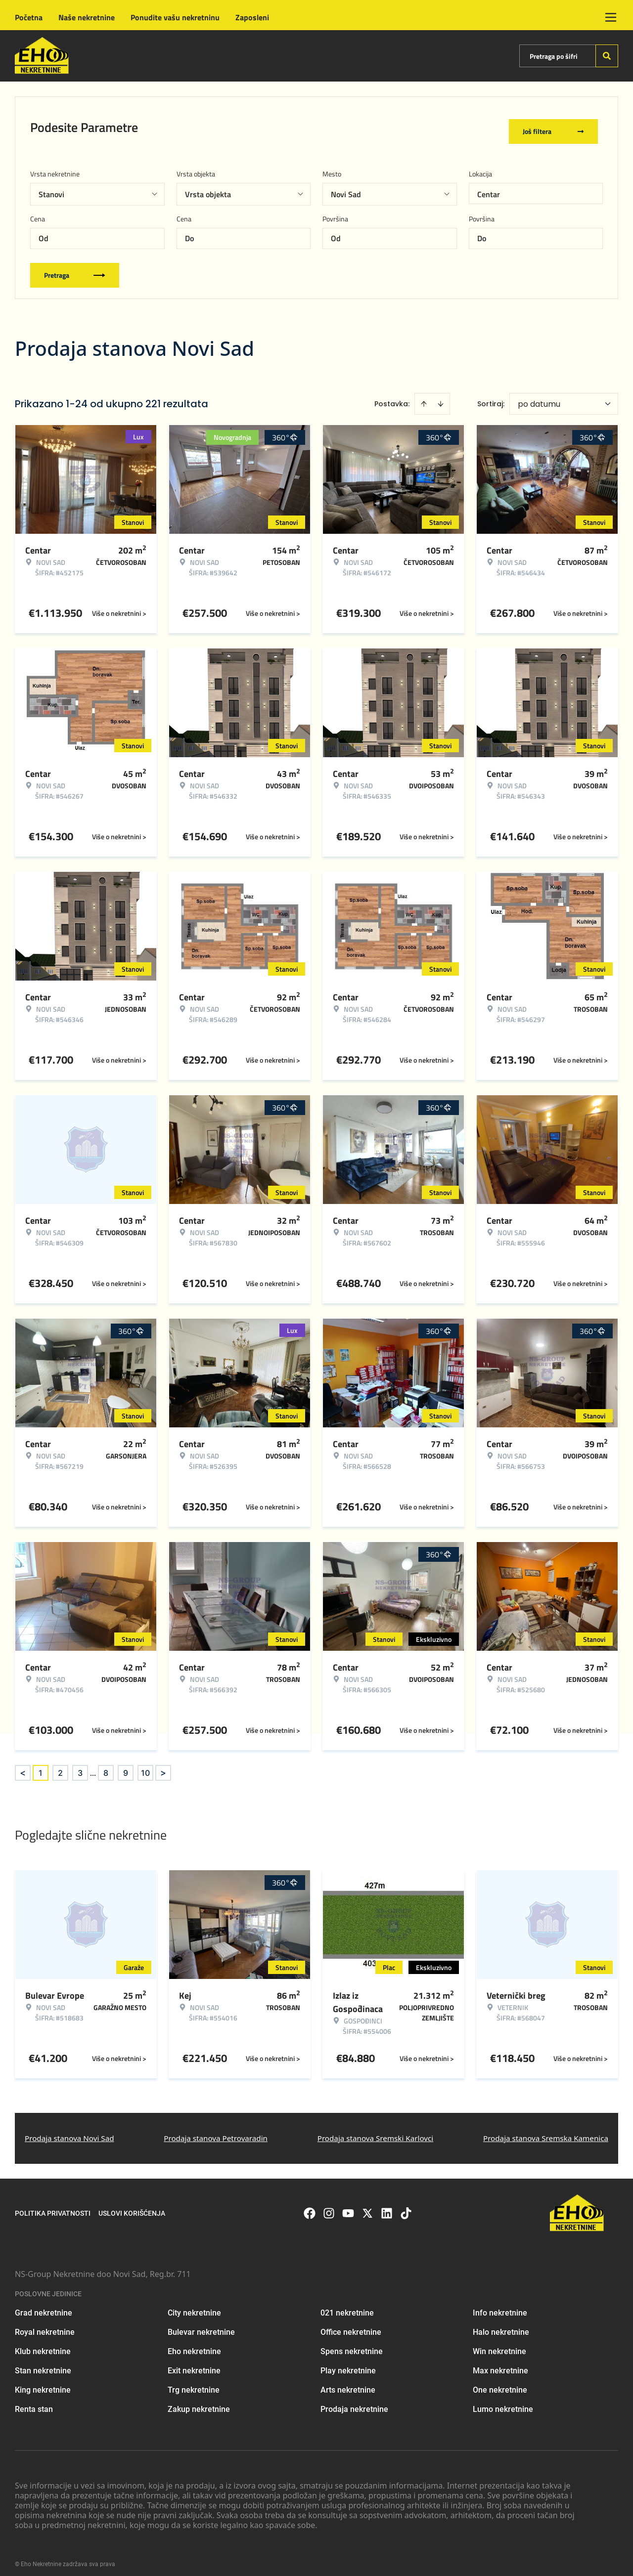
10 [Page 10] (145, 1765)
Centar (488, 187)
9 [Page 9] (125, 1765)
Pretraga (74, 267)
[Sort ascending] (423, 396)
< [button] (23, 1765)
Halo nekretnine (501, 2324)
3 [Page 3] (80, 1765)
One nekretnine (500, 2382)
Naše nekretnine (86, 17)
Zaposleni (252, 17)
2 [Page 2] (60, 1765)
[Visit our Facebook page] (310, 2206)
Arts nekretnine (347, 2382)
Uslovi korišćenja (131, 2206)
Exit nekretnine (194, 2363)
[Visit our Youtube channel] (348, 2206)
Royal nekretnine (45, 2324)
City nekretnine (194, 2305)
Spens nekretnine (351, 2344)
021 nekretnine (347, 2305)
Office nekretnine (350, 2324)
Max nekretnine (500, 2363)
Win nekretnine (499, 2344)
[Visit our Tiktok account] (406, 2206)
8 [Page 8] (105, 1765)
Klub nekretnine (43, 2344)
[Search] (606, 55)
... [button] (93, 1765)
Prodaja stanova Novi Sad (69, 2131)
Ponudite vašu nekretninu (175, 17)
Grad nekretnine (43, 2305)
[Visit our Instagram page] (329, 2206)
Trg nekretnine (194, 2382)
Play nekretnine (348, 2363)
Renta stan (34, 2401)
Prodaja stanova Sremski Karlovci (375, 2131)
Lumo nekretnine (503, 2401)
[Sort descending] (440, 396)
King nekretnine (43, 2382)
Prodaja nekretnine (354, 2401)
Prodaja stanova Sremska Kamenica (545, 2131)
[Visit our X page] (367, 2206)
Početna (29, 17)
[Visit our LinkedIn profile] (387, 2206)
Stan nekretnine (43, 2363)
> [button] (163, 1765)
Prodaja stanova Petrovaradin (216, 2131)
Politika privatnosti (52, 2206)
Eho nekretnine (194, 2344)
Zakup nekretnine (199, 2401)
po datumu (539, 396)
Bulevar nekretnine (201, 2324)
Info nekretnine (500, 2305)
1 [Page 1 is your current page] (41, 1765)
